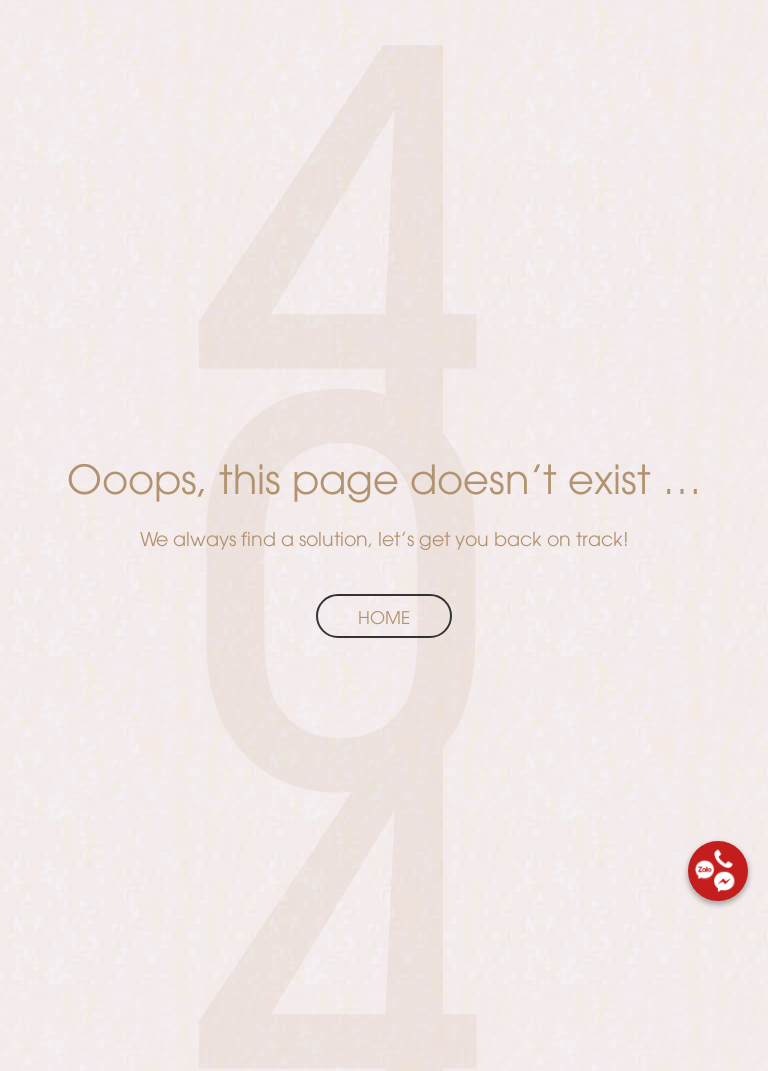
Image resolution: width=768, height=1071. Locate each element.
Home (384, 616)
